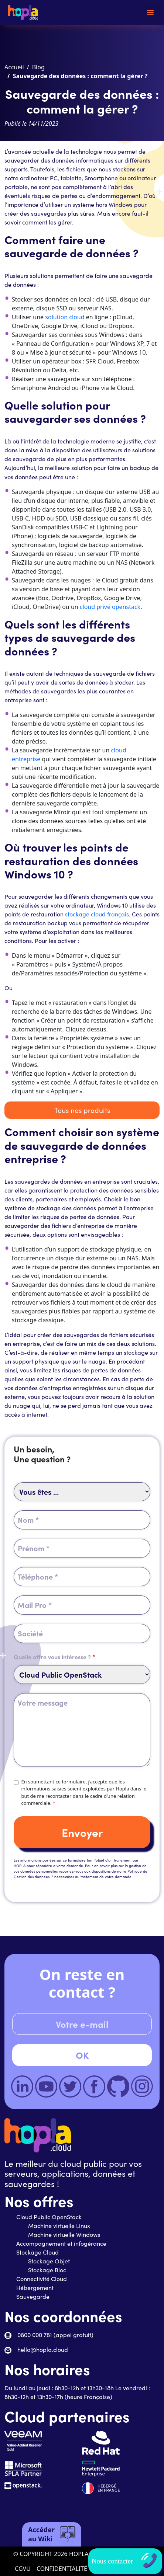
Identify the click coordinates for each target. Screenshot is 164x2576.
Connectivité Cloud (41, 2279)
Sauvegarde (32, 2296)
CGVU (23, 2569)
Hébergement (35, 2287)
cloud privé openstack (110, 607)
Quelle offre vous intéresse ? (54, 1657)
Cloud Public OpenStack (49, 2217)
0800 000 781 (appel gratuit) (55, 2335)
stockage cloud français (97, 914)
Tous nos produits (82, 1110)
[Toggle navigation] (150, 12)
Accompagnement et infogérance (61, 2243)
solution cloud (64, 317)
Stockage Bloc (47, 2270)
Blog (38, 67)
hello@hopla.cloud (42, 2349)
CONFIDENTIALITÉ (62, 2569)
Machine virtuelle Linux (59, 2225)
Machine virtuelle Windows (64, 2234)
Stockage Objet (49, 2261)
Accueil (14, 67)
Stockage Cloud (37, 2252)
